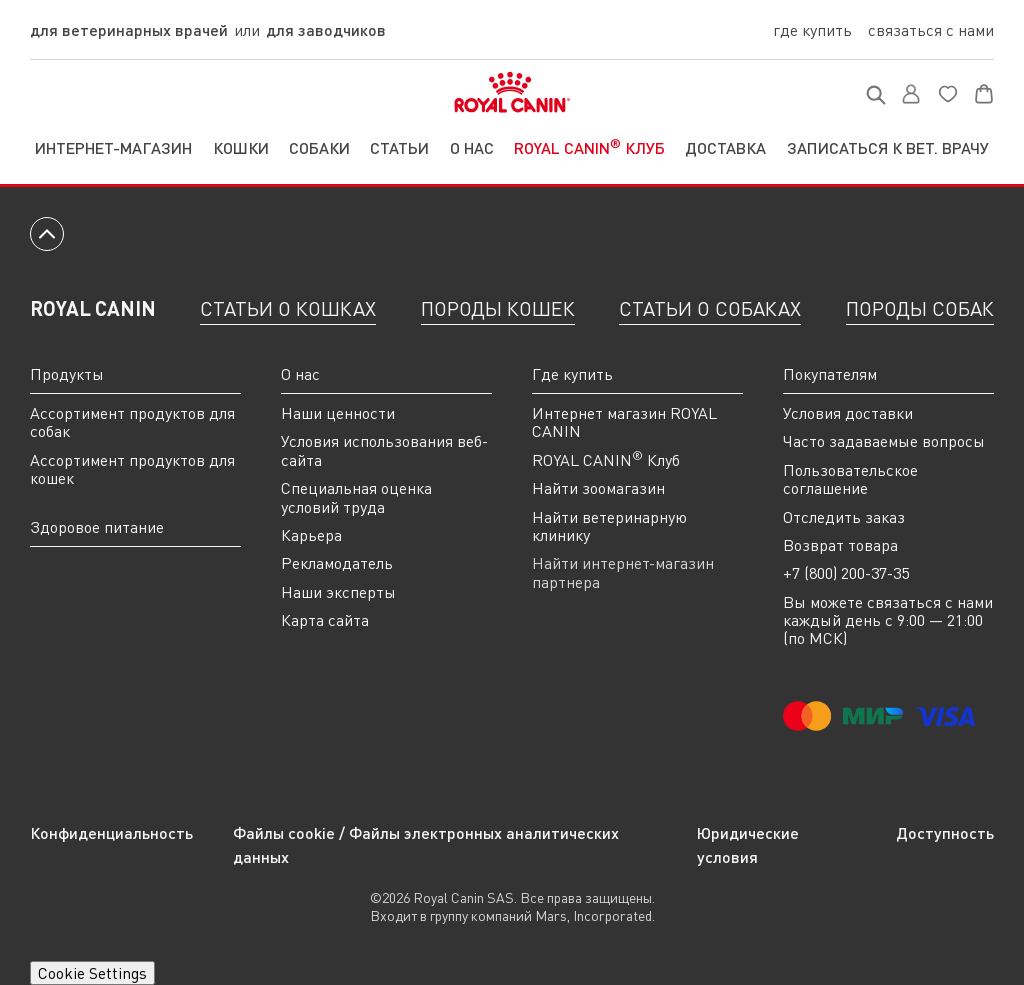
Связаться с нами (931, 30)
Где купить (812, 30)
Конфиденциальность (111, 832)
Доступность (945, 832)
